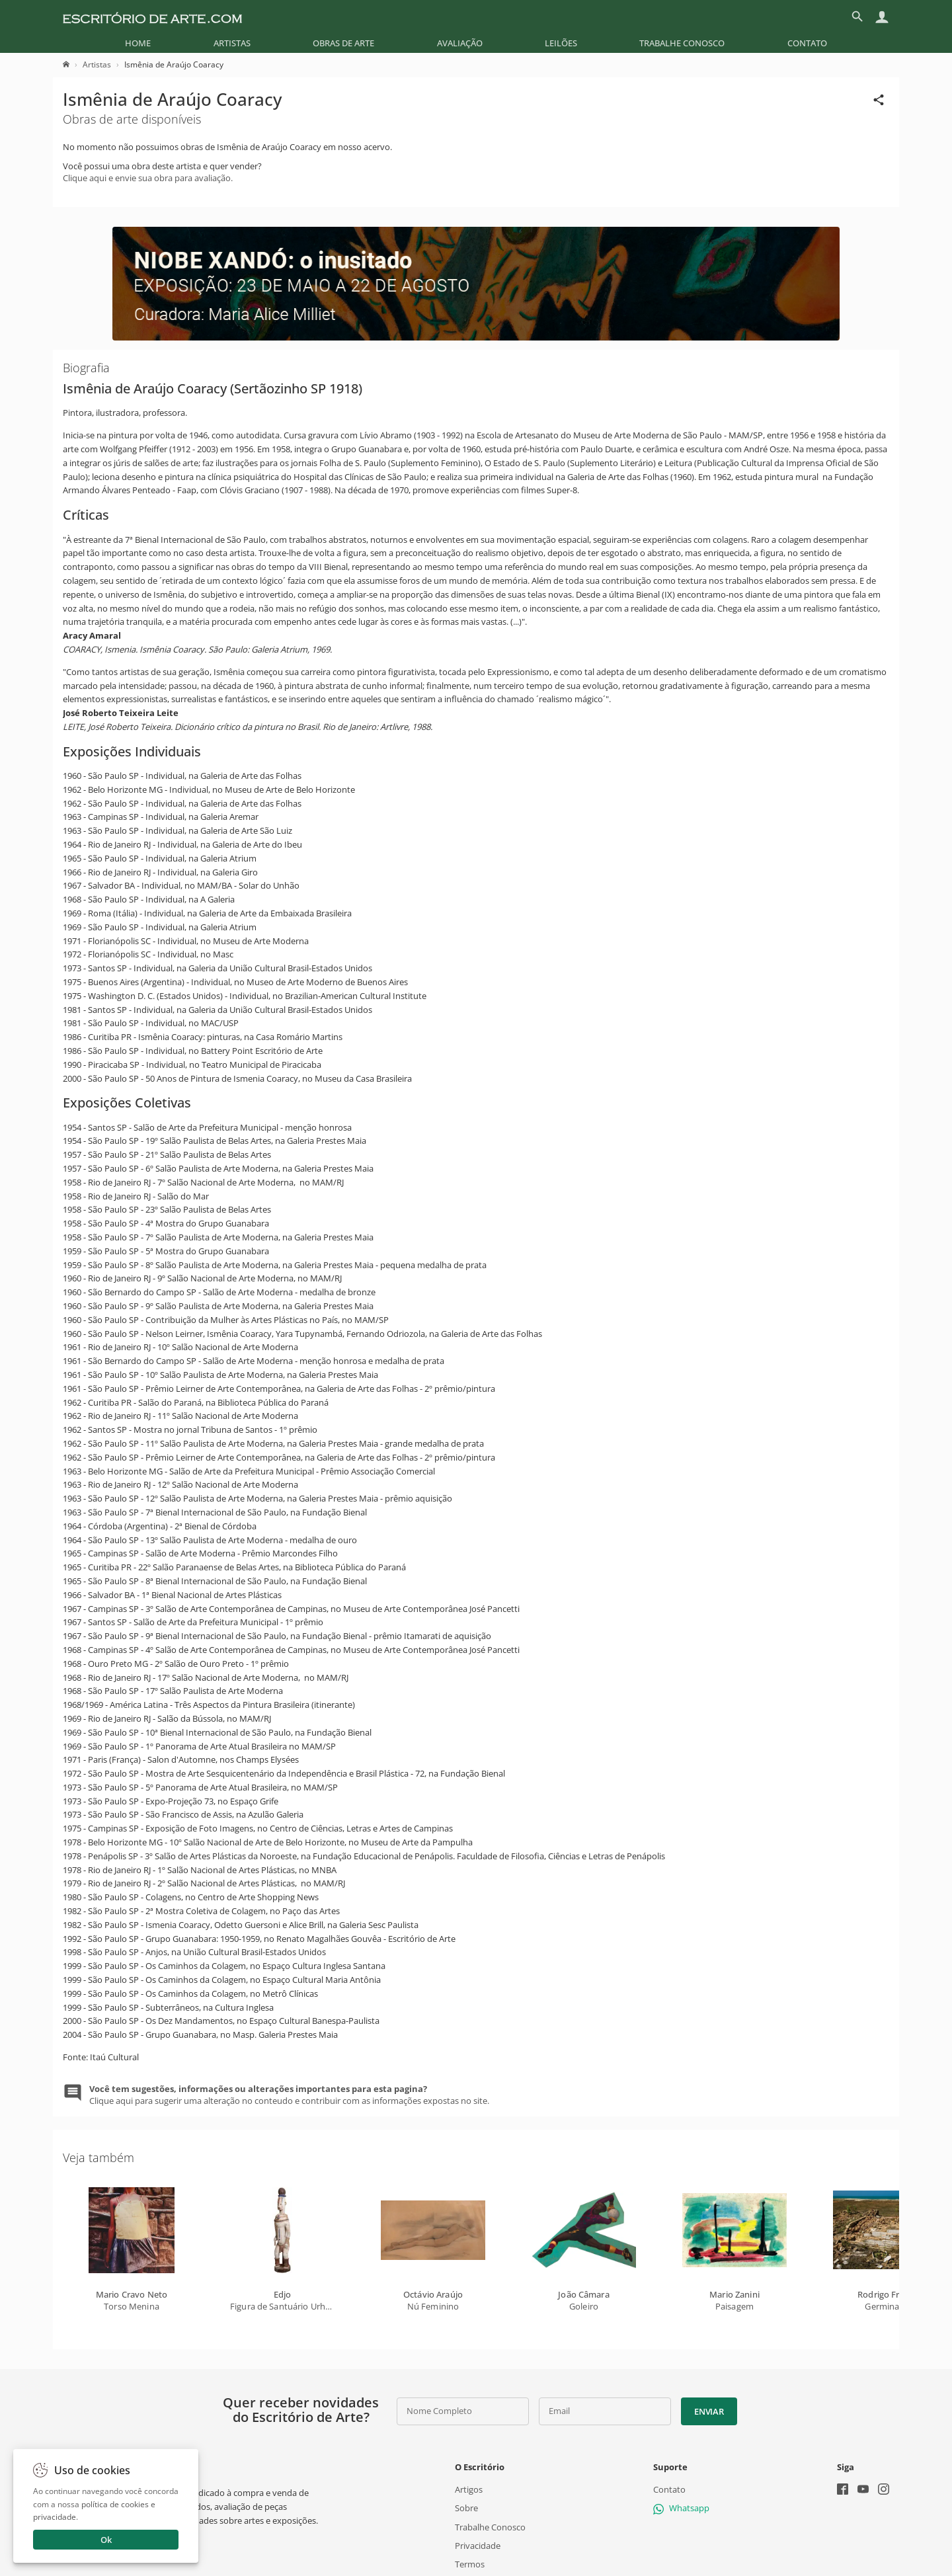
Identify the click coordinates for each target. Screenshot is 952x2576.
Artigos (469, 2489)
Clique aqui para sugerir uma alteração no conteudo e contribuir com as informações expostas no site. (289, 2095)
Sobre (466, 2508)
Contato (807, 43)
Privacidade (477, 2546)
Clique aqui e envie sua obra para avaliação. (148, 178)
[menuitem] (138, 43)
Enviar (708, 2411)
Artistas (232, 43)
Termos (470, 2564)
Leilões (561, 43)
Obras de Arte (343, 43)
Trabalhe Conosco (682, 43)
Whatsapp (681, 2508)
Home (138, 43)
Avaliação (460, 43)
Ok (106, 2540)
